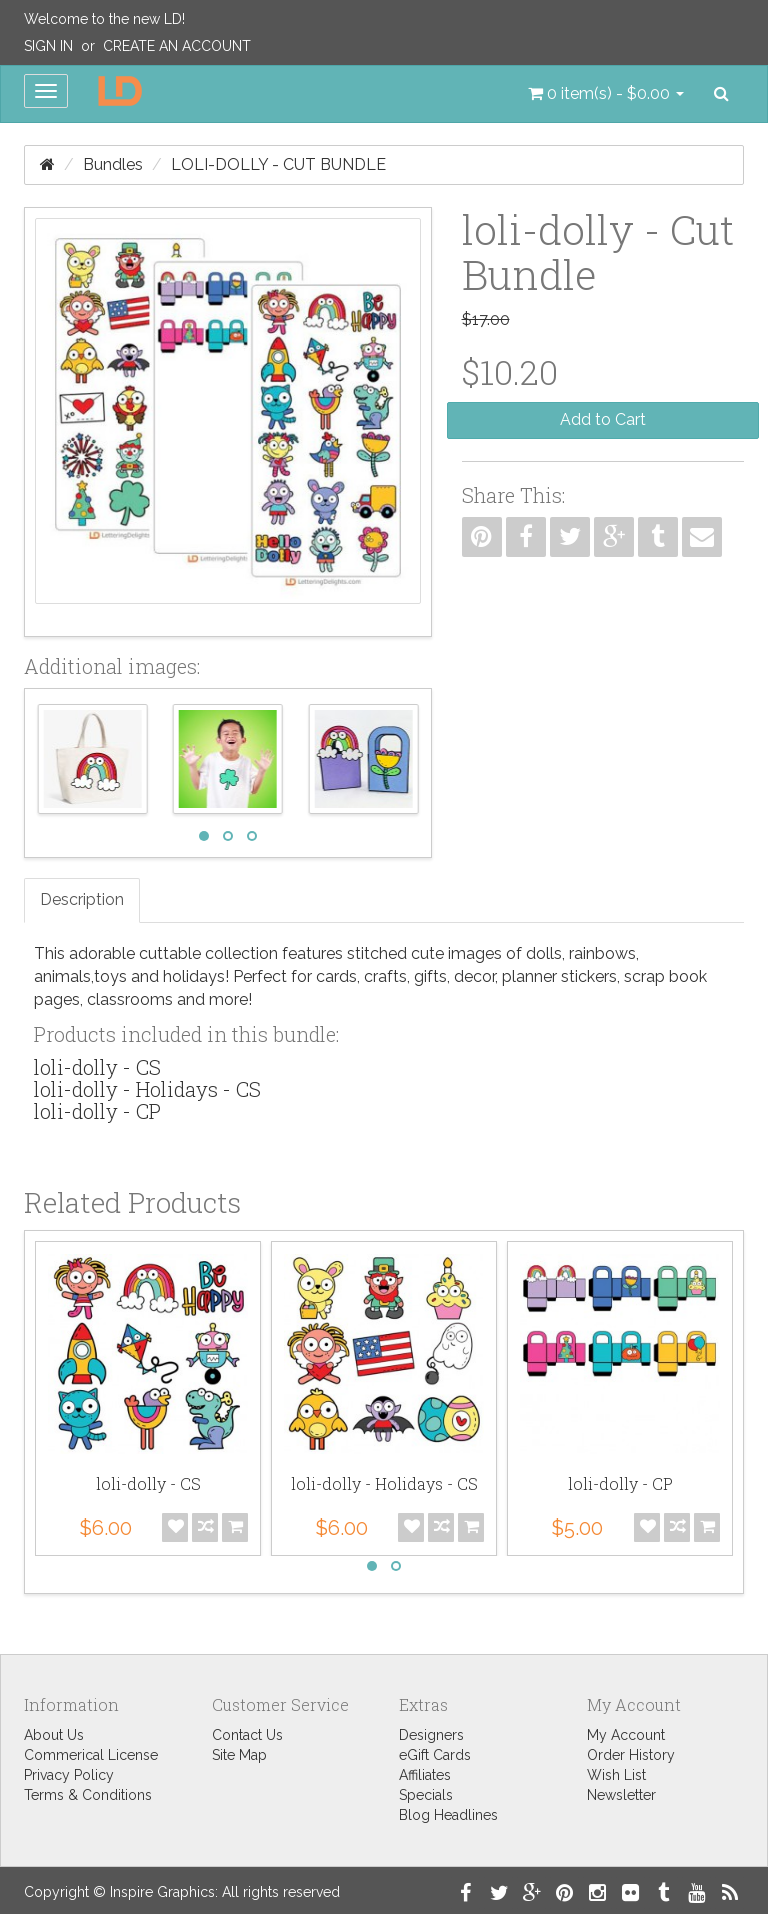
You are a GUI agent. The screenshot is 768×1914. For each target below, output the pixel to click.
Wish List (616, 1775)
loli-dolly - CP (97, 1111)
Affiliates (425, 1775)
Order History (631, 1755)
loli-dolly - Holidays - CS (147, 1089)
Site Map (239, 1755)
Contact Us (247, 1735)
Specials (426, 1795)
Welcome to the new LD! (104, 19)
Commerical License (91, 1755)
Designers (431, 1735)
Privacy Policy (69, 1775)
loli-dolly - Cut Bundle (278, 164)
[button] (606, 94)
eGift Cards (435, 1755)
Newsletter (621, 1795)
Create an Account (177, 46)
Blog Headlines (448, 1815)
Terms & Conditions (88, 1795)
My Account (626, 1735)
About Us (54, 1735)
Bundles (113, 164)
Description (82, 899)
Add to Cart (603, 419)
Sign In (48, 46)
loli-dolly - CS (97, 1067)
